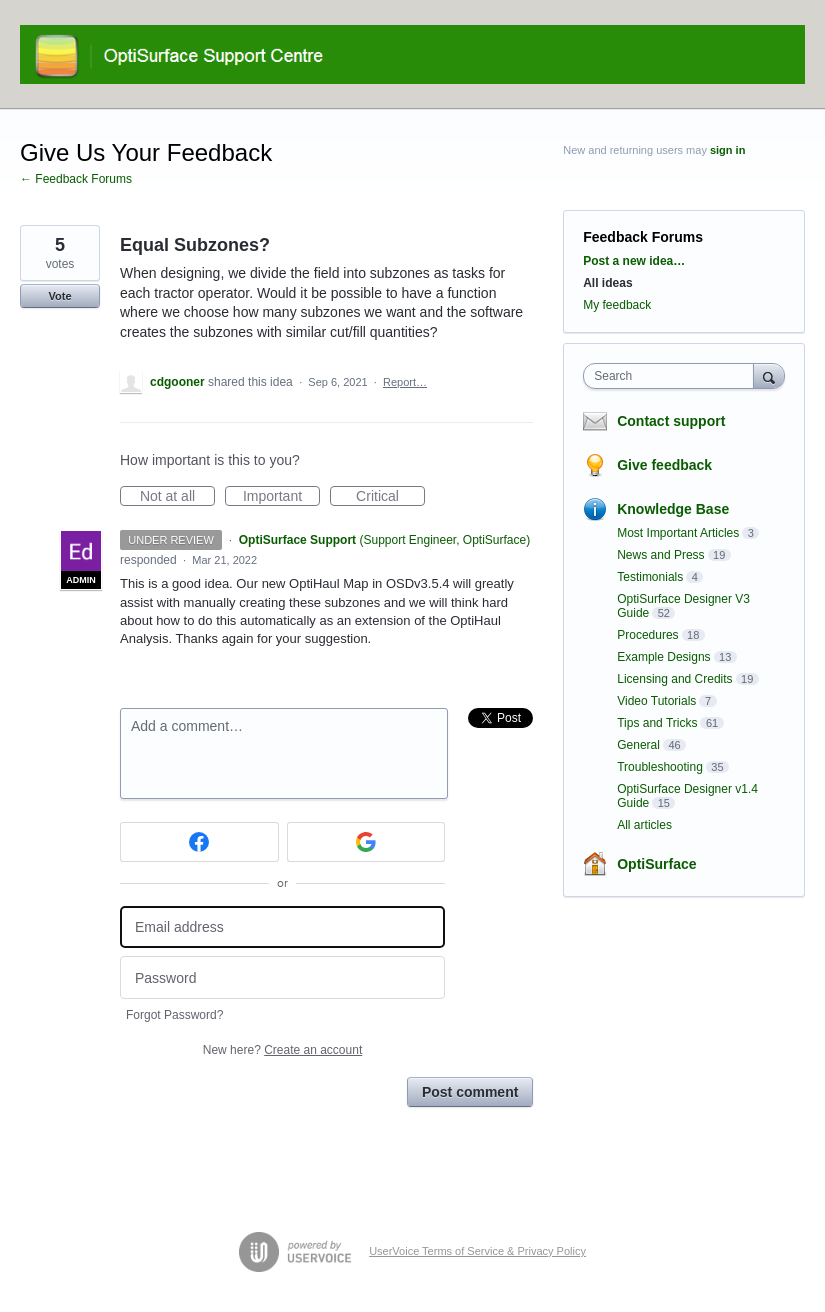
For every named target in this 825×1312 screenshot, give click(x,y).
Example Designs (663, 657)
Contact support (671, 421)
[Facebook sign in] (199, 842)
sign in (727, 150)
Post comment (470, 1092)
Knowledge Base (673, 509)
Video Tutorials (656, 701)
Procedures (647, 635)
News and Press (660, 555)
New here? (282, 1050)
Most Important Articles (678, 533)
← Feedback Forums (76, 179)
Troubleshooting (660, 767)
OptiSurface (656, 864)
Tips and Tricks (657, 723)
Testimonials (650, 577)
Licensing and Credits (674, 679)
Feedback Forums (643, 237)
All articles (644, 825)
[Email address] (282, 927)
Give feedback (664, 465)
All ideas (607, 283)
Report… (405, 382)
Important (281, 497)
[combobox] (672, 376)
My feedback (617, 305)
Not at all (177, 497)
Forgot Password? (174, 1015)
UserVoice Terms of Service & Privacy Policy (477, 1251)
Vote (59, 296)
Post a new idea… (634, 261)
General (638, 745)
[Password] (282, 977)
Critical (390, 497)
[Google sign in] (366, 842)
